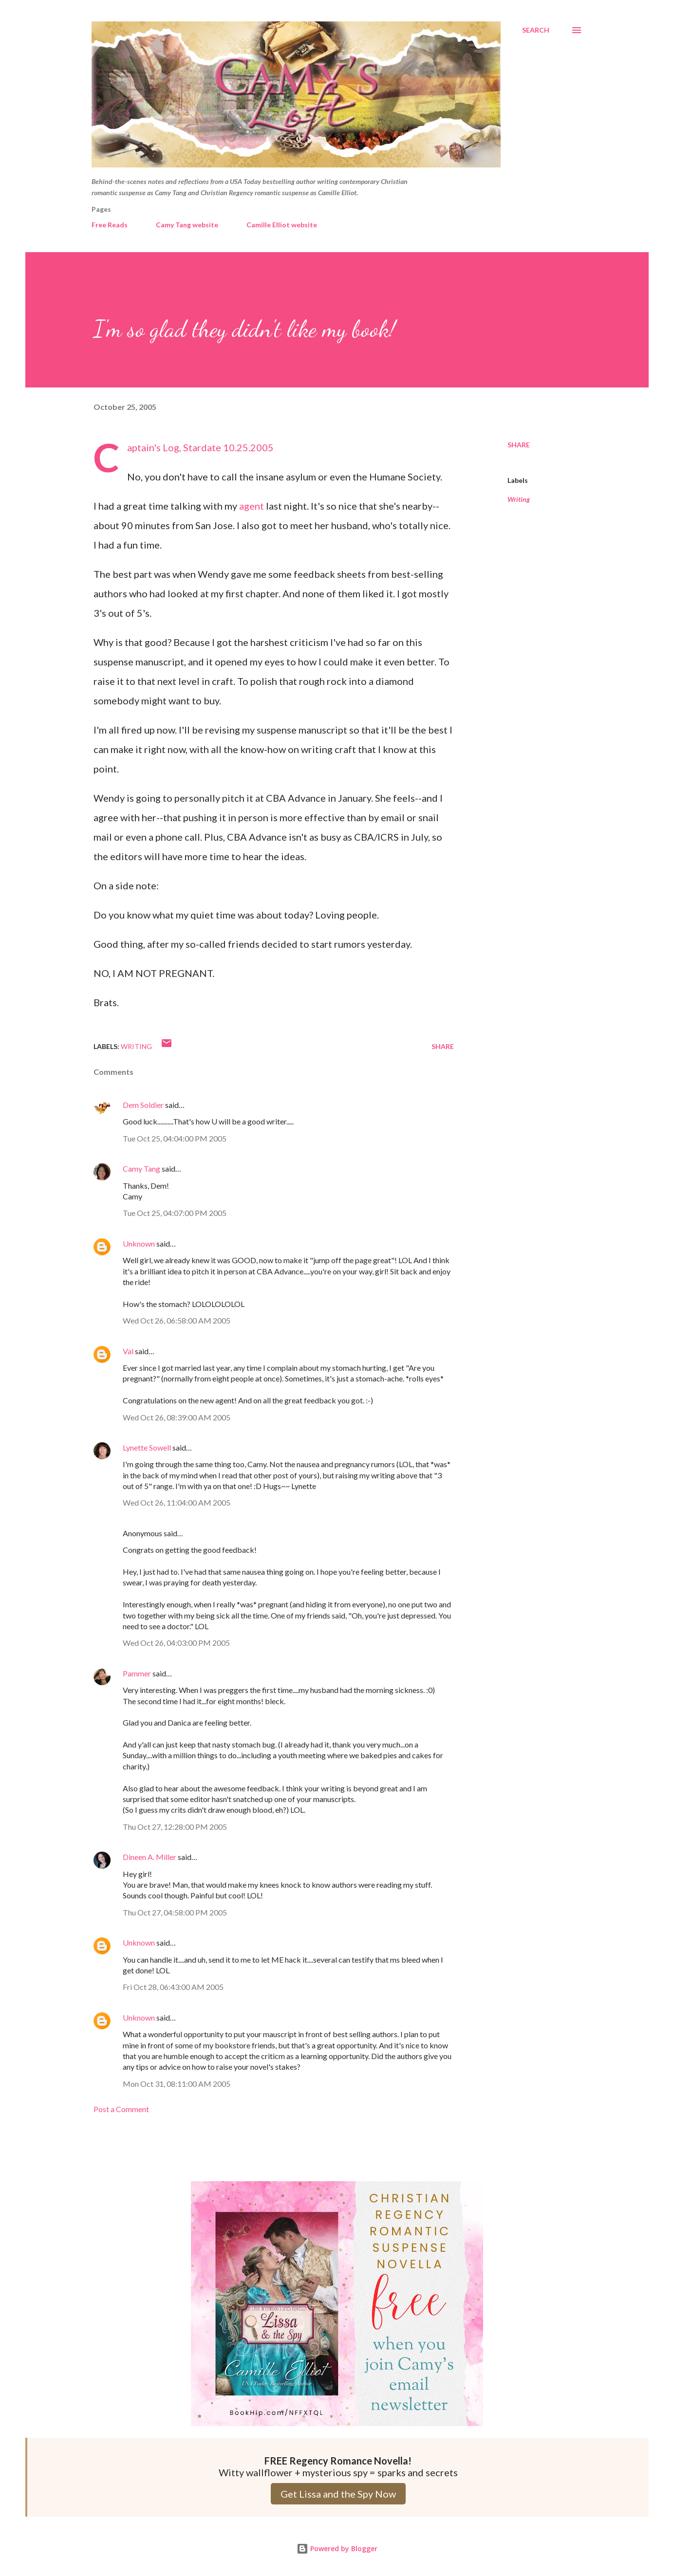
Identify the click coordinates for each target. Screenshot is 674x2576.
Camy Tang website (187, 225)
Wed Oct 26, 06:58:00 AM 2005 (176, 1320)
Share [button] (518, 445)
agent (252, 506)
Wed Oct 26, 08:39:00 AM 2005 (176, 1417)
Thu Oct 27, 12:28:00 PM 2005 (175, 1826)
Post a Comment (121, 2109)
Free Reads (110, 225)
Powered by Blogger (337, 2548)
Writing (518, 499)
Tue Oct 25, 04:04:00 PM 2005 (174, 1138)
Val (128, 1351)
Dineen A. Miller (149, 1856)
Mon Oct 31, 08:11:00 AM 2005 (176, 2083)
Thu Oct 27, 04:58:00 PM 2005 (175, 1912)
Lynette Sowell (147, 1447)
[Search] (535, 30)
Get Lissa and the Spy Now (338, 2494)
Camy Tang (141, 1168)
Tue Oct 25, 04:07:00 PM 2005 (174, 1212)
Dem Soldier (143, 1104)
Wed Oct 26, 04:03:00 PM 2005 (176, 1642)
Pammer (137, 1673)
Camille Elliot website (281, 225)
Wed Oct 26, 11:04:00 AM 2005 (176, 1502)
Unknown (139, 1243)
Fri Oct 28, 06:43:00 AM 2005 (173, 1986)
